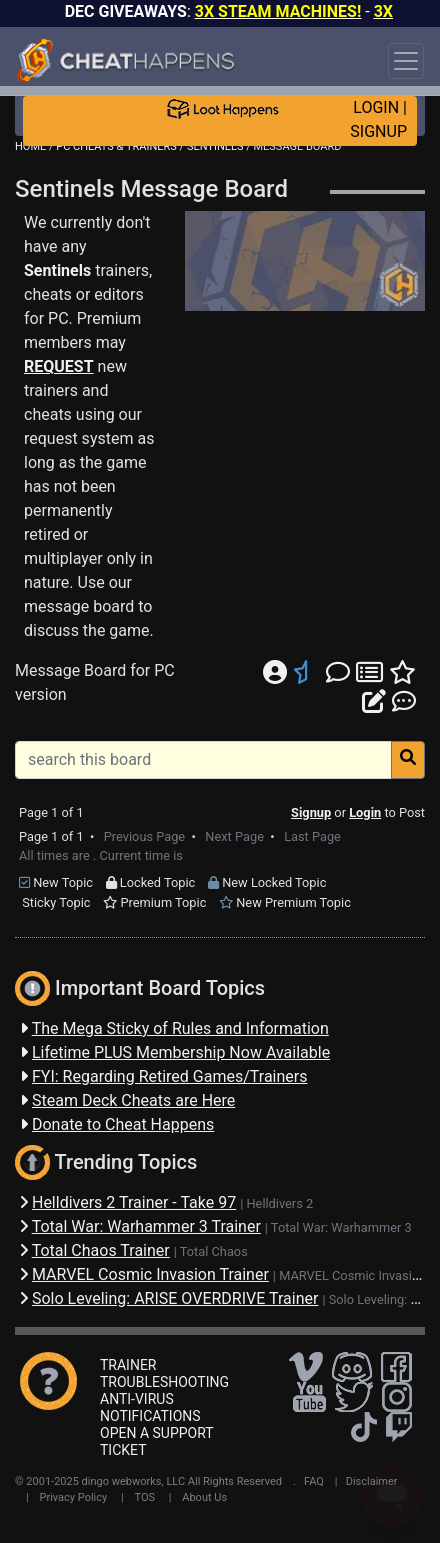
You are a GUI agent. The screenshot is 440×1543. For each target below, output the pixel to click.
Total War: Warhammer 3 (341, 1227)
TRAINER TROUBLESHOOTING (164, 1373)
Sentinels (57, 270)
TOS (144, 1497)
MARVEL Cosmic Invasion (352, 1275)
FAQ (314, 1481)
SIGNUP (378, 131)
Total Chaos (214, 1251)
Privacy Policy (74, 1497)
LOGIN (376, 107)
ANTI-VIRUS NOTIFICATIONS (150, 1407)
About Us (204, 1497)
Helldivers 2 (279, 1203)
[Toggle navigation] (406, 61)
